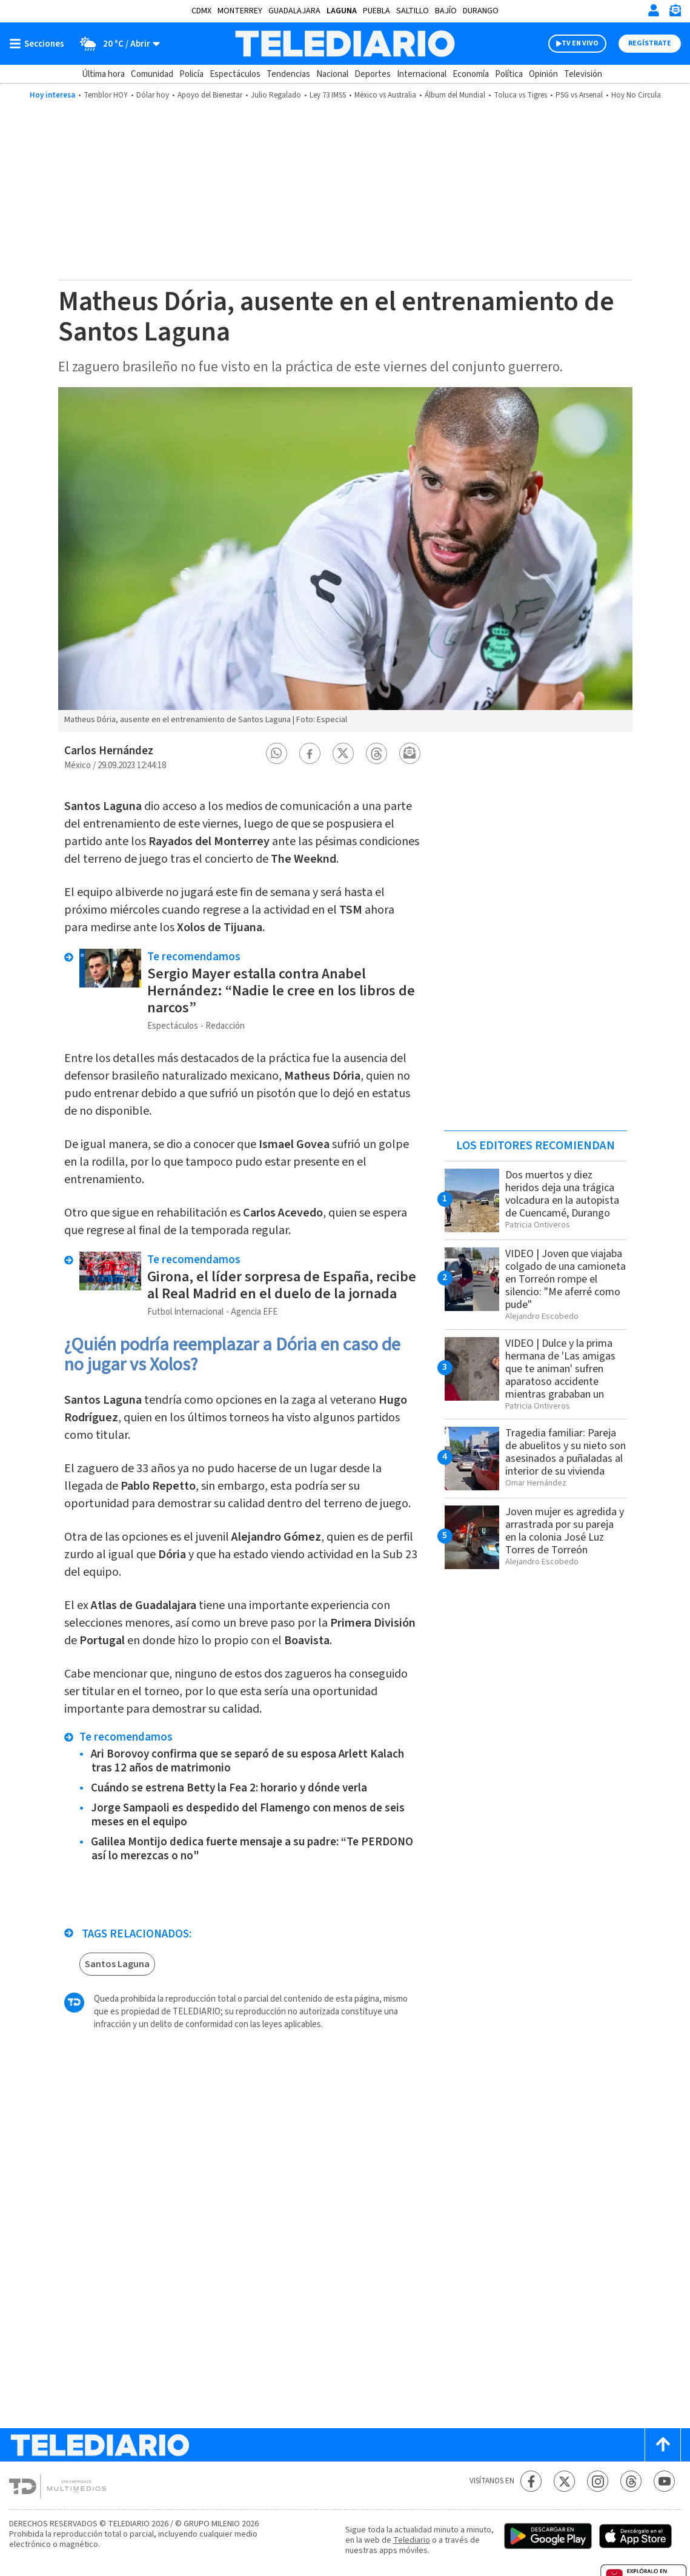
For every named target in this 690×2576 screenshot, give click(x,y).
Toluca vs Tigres (520, 95)
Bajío (446, 11)
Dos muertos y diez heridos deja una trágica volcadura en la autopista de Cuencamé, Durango (562, 1194)
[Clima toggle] (116, 44)
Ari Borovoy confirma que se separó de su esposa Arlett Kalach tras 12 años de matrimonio (247, 1761)
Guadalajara (294, 11)
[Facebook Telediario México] (531, 2481)
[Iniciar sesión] (654, 10)
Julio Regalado (276, 95)
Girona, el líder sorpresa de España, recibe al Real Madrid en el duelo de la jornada (281, 1285)
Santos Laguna (117, 1964)
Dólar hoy (152, 95)
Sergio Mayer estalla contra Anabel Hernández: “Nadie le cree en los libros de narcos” (281, 990)
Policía (191, 74)
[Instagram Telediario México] (597, 2481)
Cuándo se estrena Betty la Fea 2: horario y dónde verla (229, 1788)
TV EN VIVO (580, 43)
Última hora (103, 74)
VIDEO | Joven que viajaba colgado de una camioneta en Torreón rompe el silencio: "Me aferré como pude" (565, 1279)
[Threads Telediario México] (631, 2481)
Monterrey (239, 11)
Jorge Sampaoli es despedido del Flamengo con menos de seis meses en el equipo (248, 1815)
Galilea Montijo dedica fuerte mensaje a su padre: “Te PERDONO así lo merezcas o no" (252, 1849)
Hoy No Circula (636, 95)
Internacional (421, 74)
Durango (481, 11)
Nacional (332, 74)
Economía (471, 74)
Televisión (583, 74)
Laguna (342, 11)
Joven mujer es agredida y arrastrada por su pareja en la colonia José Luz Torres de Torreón (564, 1531)
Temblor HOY (106, 95)
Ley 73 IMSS (328, 95)
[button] (276, 753)
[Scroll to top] (663, 2444)
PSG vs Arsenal (579, 95)
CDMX (201, 11)
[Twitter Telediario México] (564, 2481)
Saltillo (412, 11)
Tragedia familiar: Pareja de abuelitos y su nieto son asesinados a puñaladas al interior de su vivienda (565, 1452)
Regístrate (649, 43)
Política (509, 74)
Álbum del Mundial (455, 95)
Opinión (543, 74)
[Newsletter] (675, 13)
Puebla (376, 11)
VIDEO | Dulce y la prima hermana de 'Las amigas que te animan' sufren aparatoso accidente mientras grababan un (560, 1369)
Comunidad (152, 74)
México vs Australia (385, 95)
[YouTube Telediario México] (664, 2481)
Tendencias (288, 74)
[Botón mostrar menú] (39, 44)
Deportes (372, 74)
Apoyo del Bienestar (209, 95)
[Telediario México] (345, 43)
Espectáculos (235, 74)
